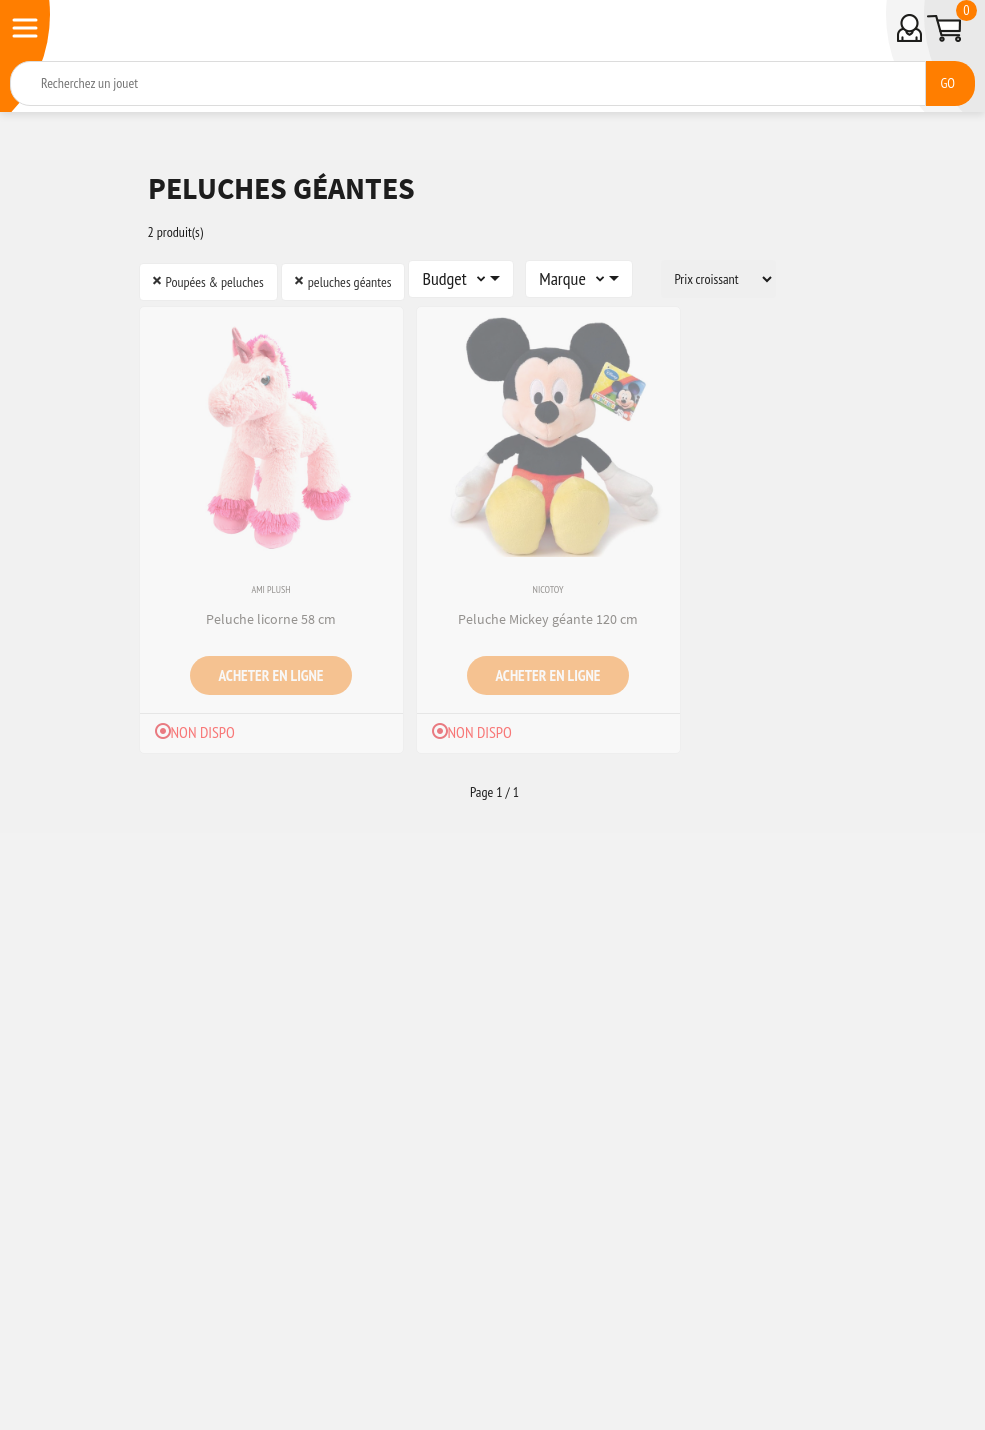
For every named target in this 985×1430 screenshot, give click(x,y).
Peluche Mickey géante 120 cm (548, 619)
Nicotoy (548, 589)
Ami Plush (270, 589)
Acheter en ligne (271, 675)
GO (947, 83)
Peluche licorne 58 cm (271, 619)
